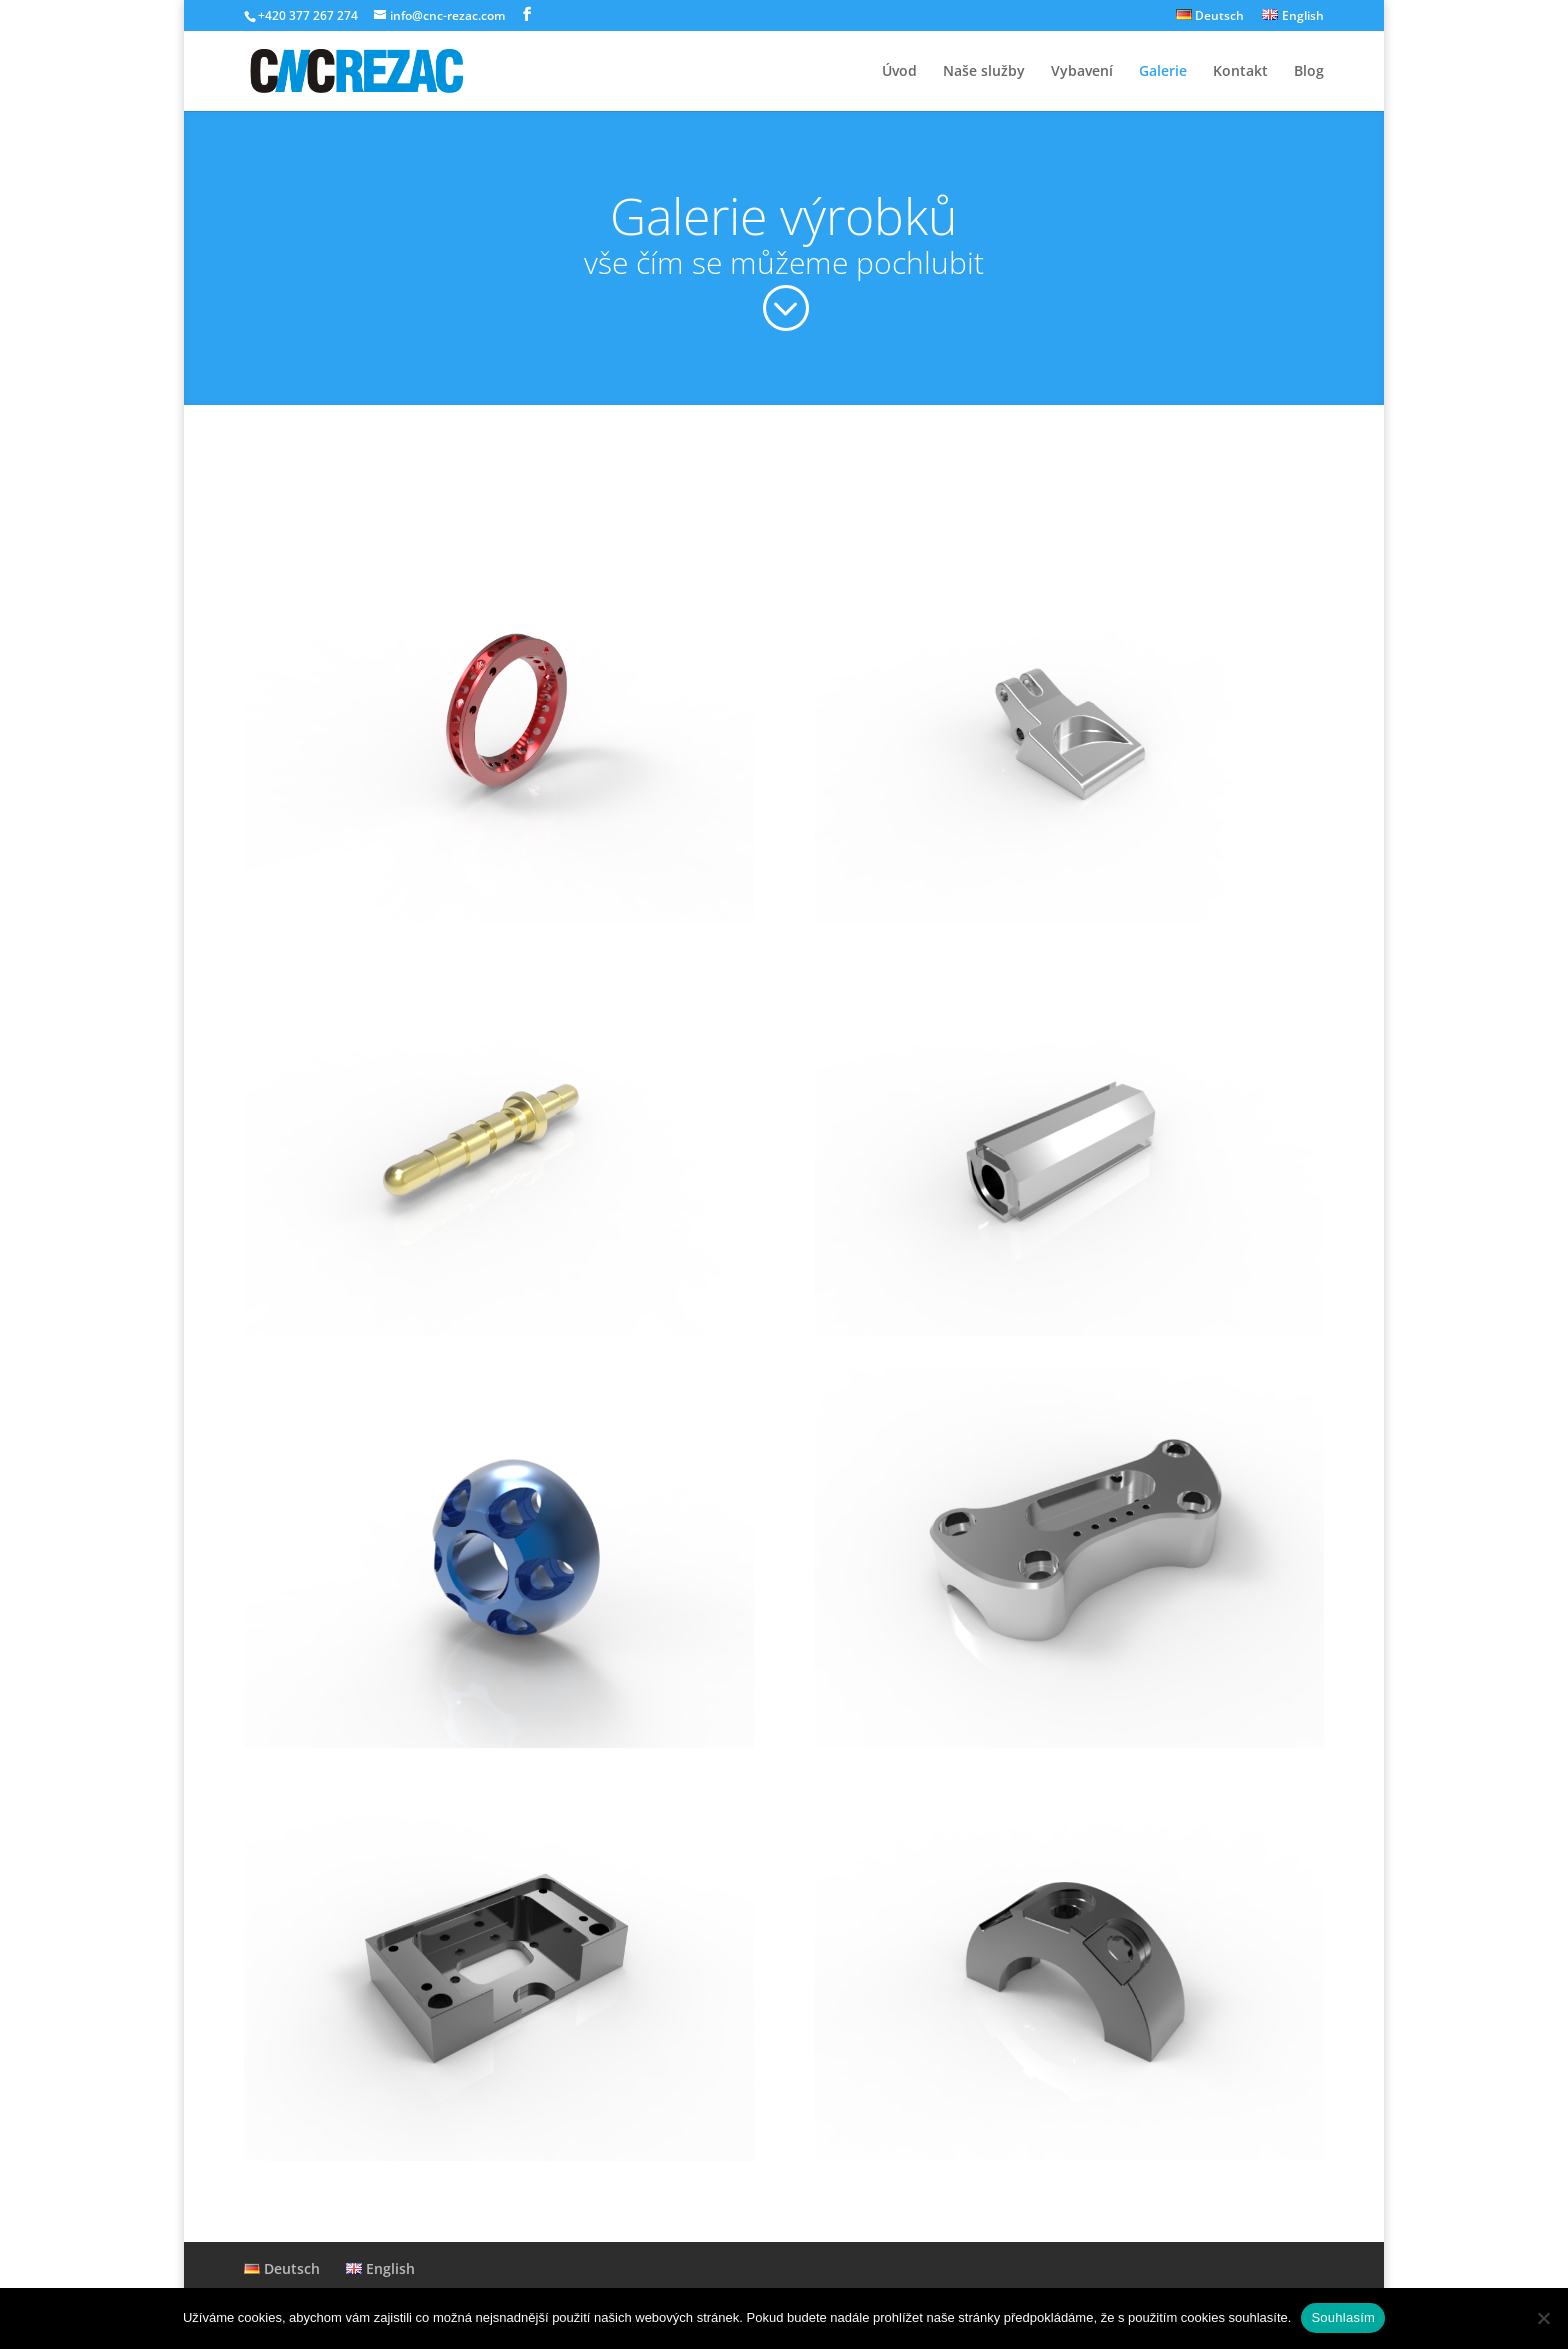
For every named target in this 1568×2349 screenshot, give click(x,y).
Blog (1309, 72)
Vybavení (1082, 72)
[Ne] (1543, 2318)
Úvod (899, 72)
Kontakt (1240, 72)
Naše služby (984, 72)
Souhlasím (1343, 2317)
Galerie (1163, 72)
